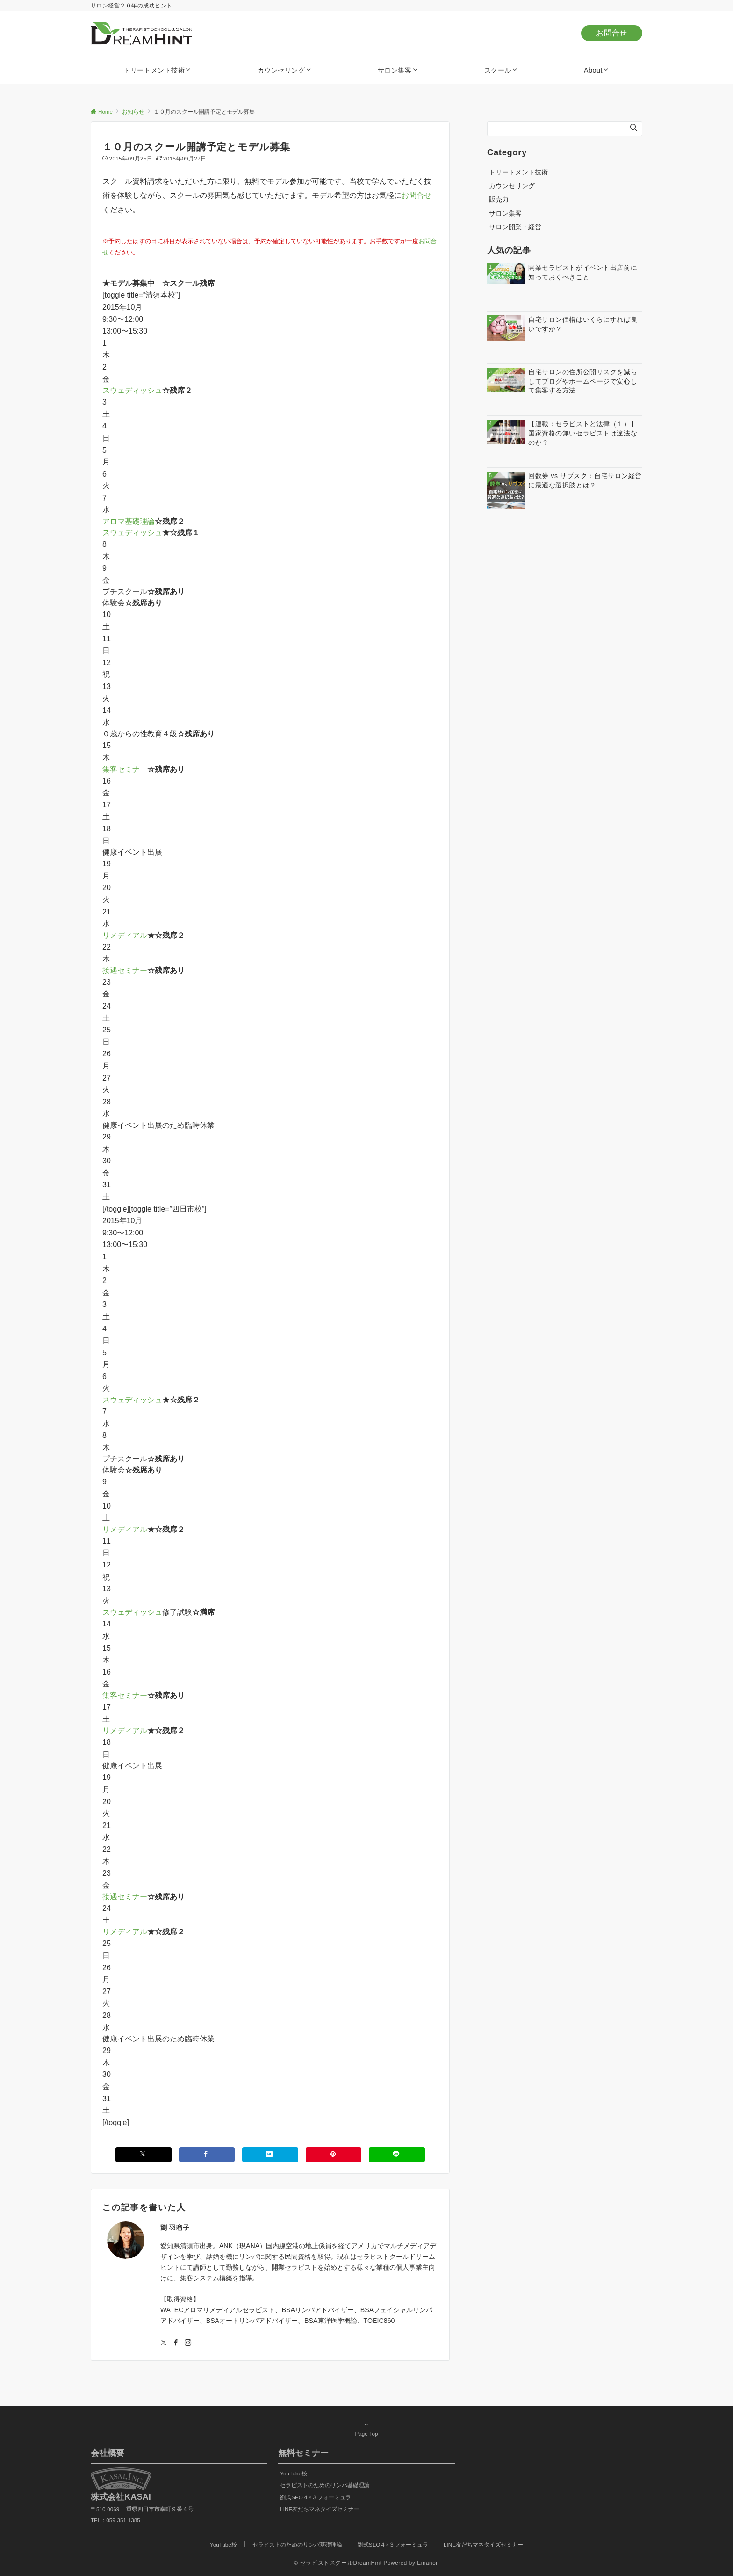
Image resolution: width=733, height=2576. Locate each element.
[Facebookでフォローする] (175, 2343)
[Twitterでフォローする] (163, 2343)
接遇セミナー (124, 970)
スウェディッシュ (132, 390)
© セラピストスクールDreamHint (338, 2563)
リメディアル (124, 935)
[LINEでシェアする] (397, 2154)
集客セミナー (124, 769)
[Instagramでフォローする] (188, 2343)
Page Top (366, 2429)
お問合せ (611, 33)
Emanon (428, 2563)
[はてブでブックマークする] (270, 2154)
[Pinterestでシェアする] (334, 2154)
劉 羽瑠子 (175, 2227)
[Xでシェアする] (143, 2154)
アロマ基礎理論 (128, 521)
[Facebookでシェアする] (207, 2154)
